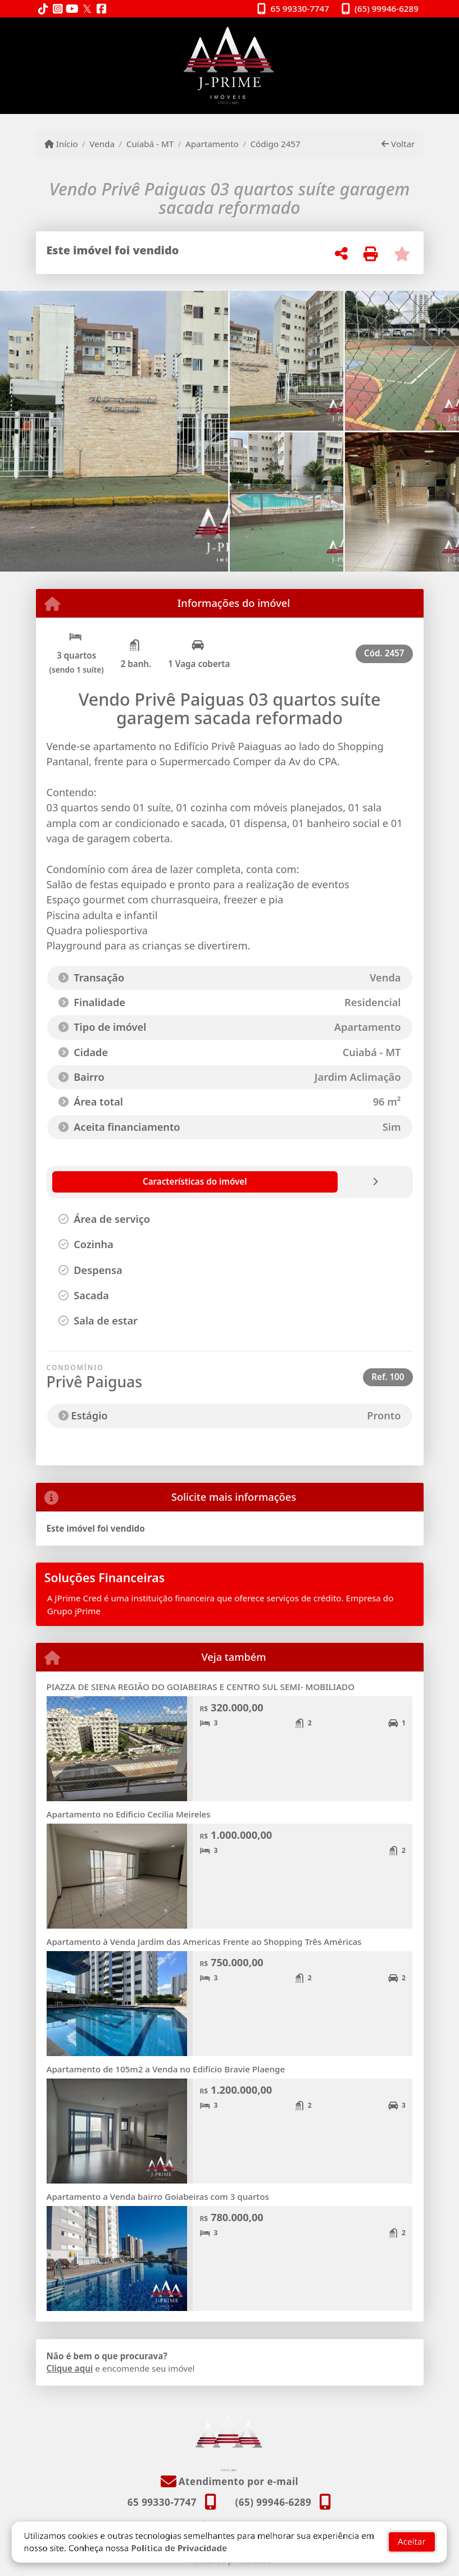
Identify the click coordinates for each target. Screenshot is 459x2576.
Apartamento (212, 143)
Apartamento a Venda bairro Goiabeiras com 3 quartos (158, 2196)
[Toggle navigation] (400, 32)
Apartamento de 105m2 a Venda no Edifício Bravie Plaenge (166, 2069)
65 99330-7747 (300, 8)
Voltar (398, 143)
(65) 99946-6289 (387, 8)
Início (61, 143)
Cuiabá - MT (150, 143)
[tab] (113, 1182)
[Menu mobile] (229, 65)
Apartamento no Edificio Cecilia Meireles (129, 1814)
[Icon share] (43, 9)
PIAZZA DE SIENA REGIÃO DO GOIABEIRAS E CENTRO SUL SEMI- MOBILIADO (201, 1686)
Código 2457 (275, 143)
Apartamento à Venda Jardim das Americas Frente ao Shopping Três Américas (204, 1941)
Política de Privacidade (179, 2532)
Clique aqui (70, 2368)
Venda (102, 143)
